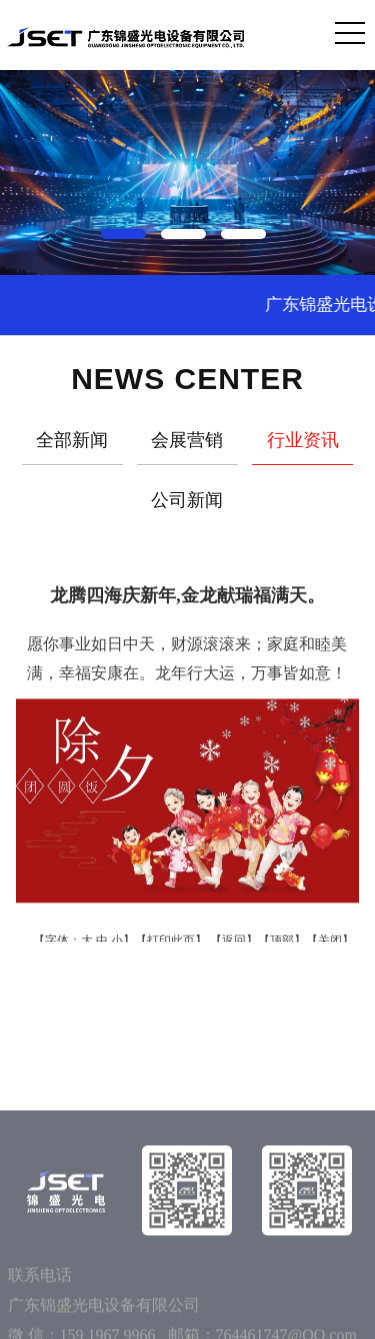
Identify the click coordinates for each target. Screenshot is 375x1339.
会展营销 (187, 445)
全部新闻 (72, 445)
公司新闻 (187, 505)
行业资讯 (303, 445)
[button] (128, 230)
